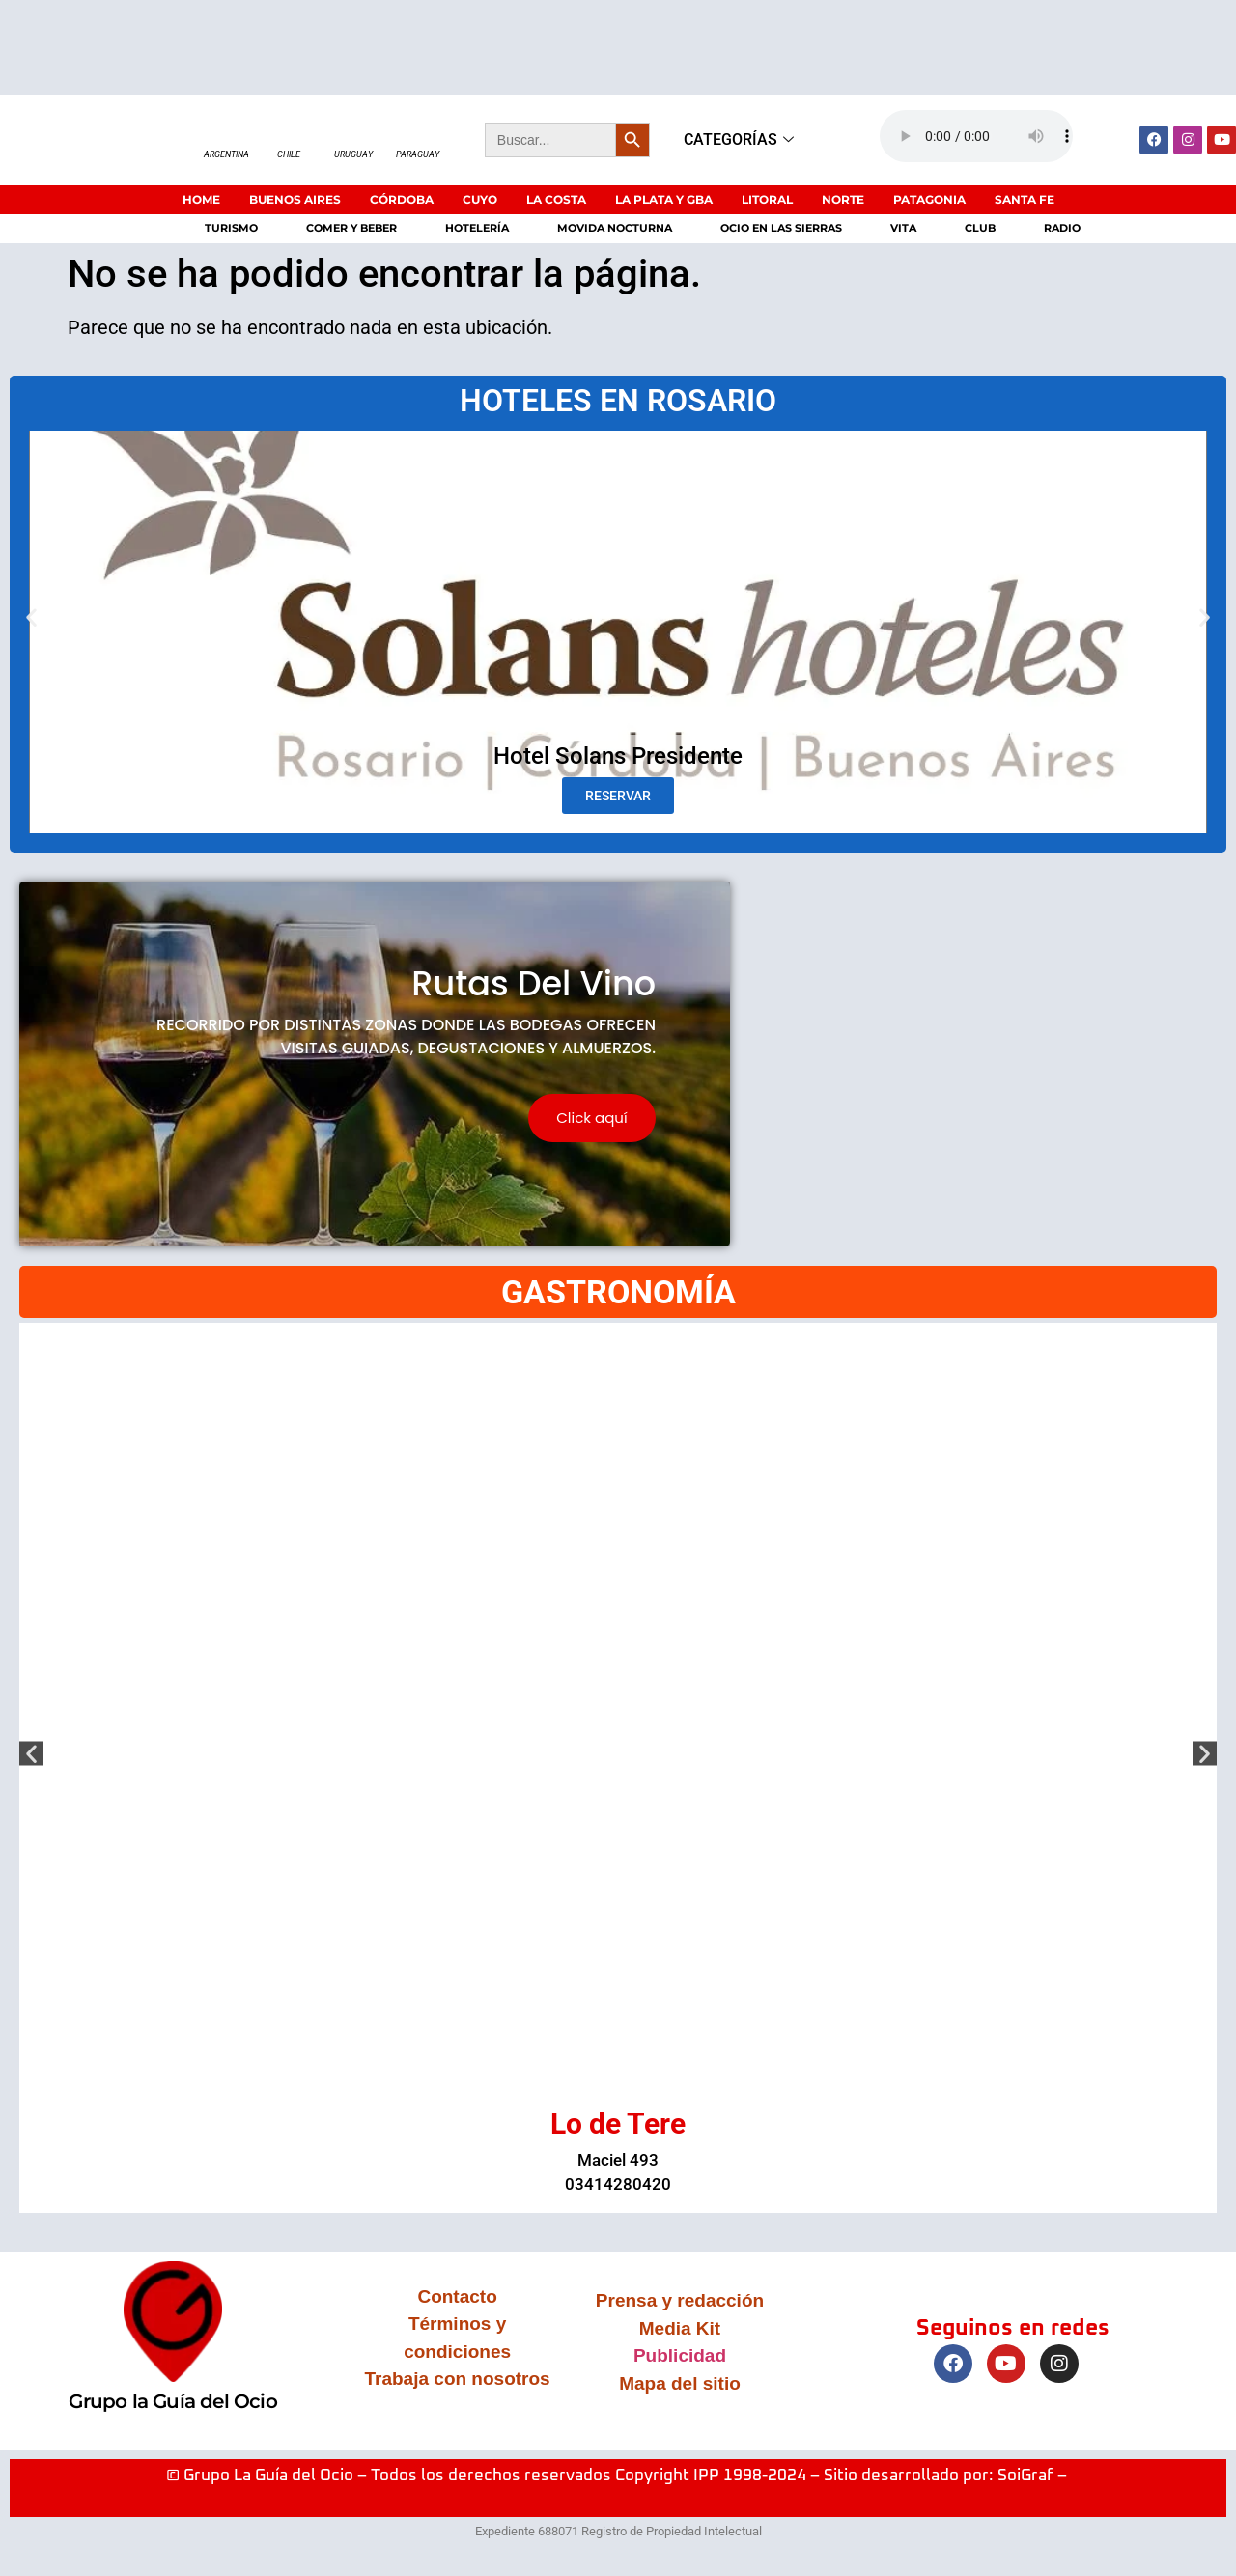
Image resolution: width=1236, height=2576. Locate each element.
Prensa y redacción (680, 2301)
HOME (201, 199)
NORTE (843, 199)
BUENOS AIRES (295, 199)
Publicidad (679, 2356)
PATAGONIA (929, 199)
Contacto (456, 2297)
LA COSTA (556, 199)
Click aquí (591, 1118)
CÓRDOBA (402, 199)
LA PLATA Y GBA (664, 199)
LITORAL (767, 199)
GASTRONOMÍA (618, 1293)
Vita (903, 228)
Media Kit (679, 2329)
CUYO (480, 199)
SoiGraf (1025, 2477)
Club (980, 228)
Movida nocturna (614, 228)
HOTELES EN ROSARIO (618, 400)
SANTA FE (1024, 199)
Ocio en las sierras (781, 228)
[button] (31, 617)
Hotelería (477, 228)
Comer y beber (351, 228)
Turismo (231, 228)
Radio (1062, 228)
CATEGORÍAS (741, 139)
